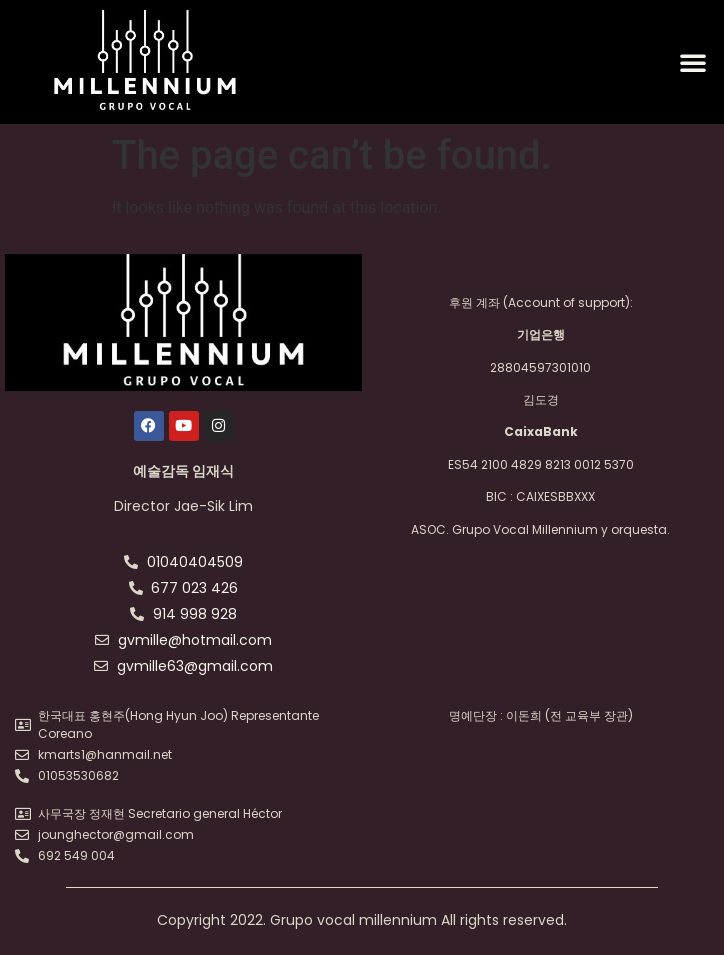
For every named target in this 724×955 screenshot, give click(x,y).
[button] (693, 62)
